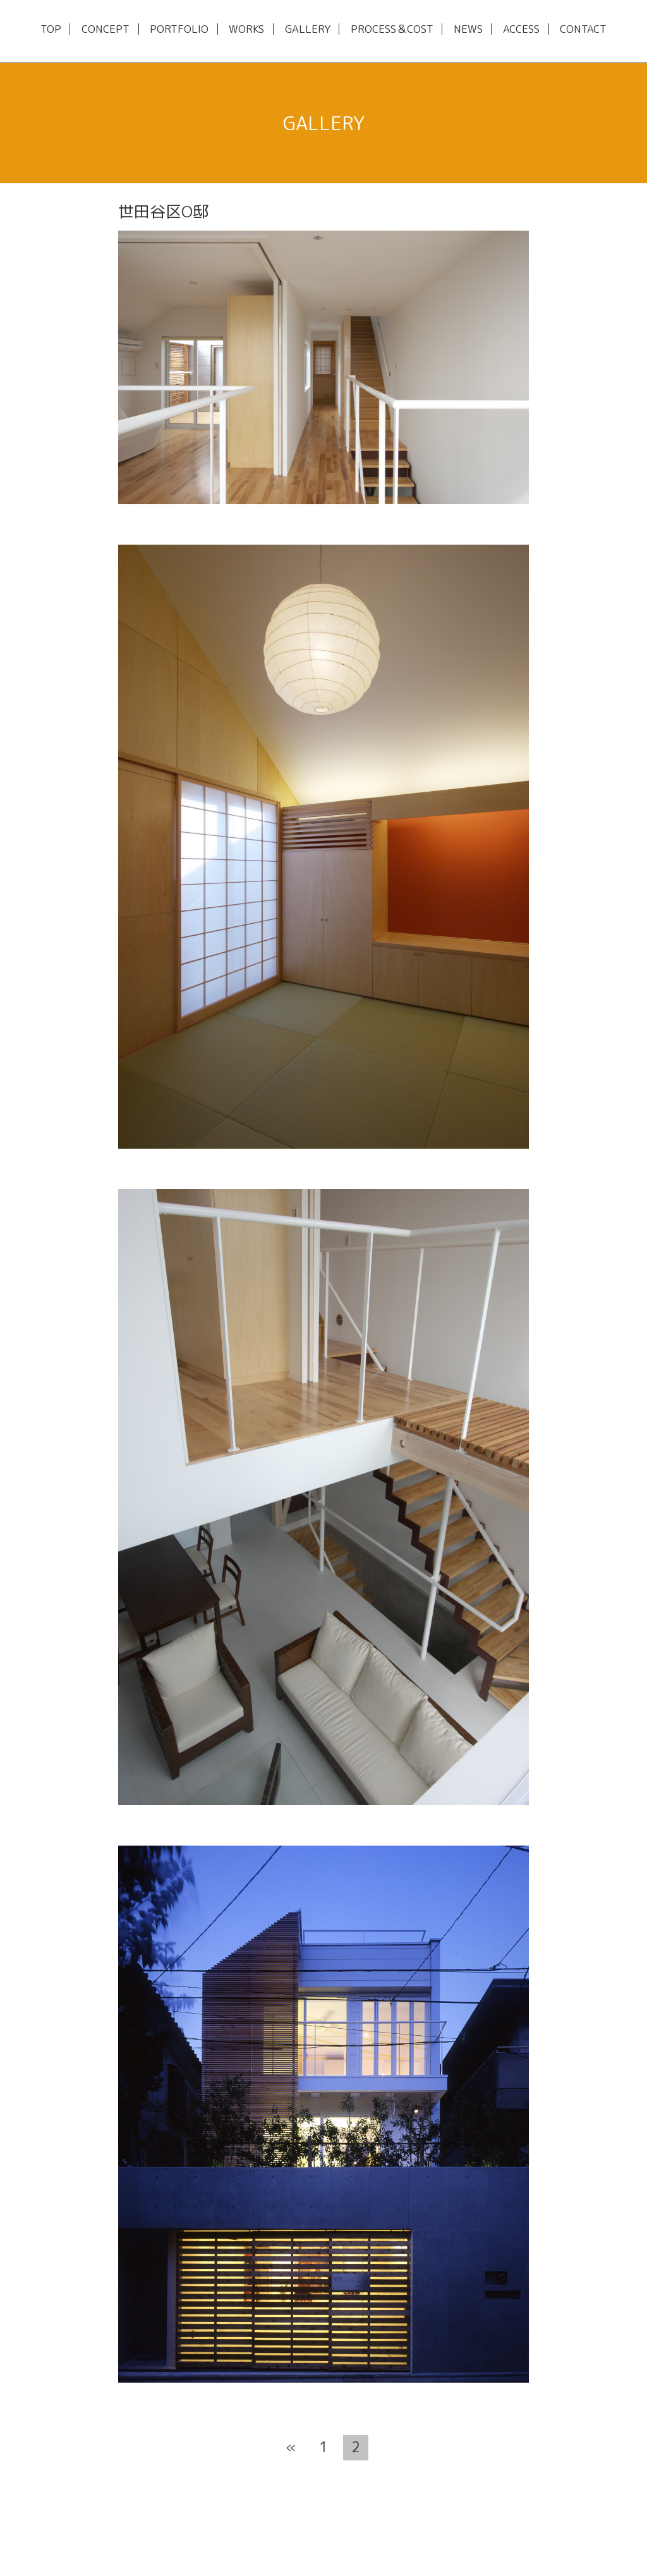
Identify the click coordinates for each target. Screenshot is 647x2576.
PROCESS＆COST (392, 29)
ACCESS (521, 29)
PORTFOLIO (179, 29)
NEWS (468, 29)
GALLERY (307, 29)
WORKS (246, 29)
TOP (50, 29)
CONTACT (583, 29)
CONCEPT (106, 29)
